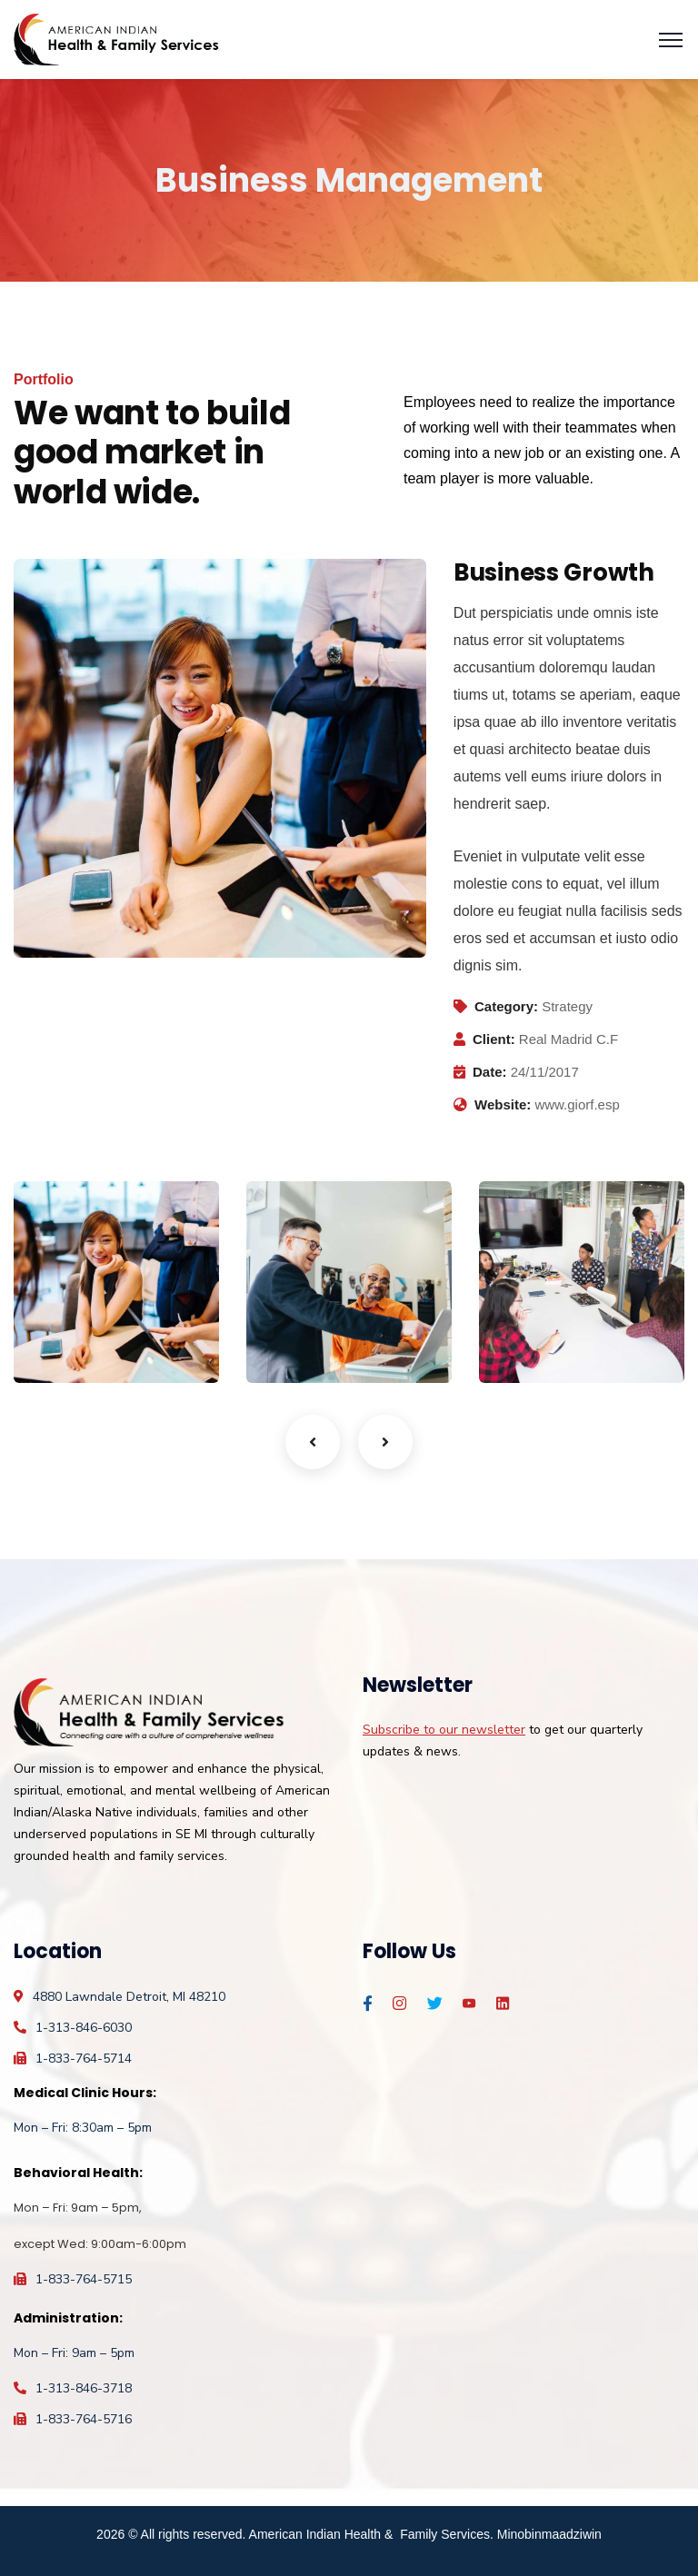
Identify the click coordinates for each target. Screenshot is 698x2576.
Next (385, 1442)
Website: (502, 1104)
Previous (312, 1442)
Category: (506, 1006)
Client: (494, 1039)
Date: (490, 1071)
